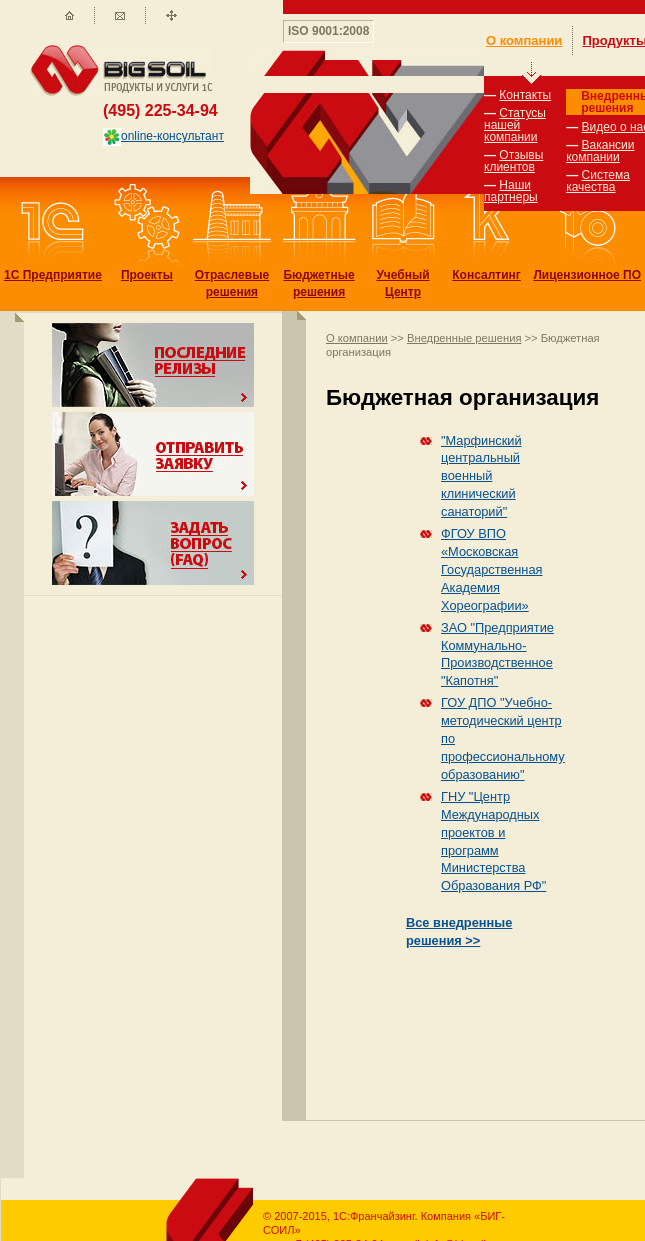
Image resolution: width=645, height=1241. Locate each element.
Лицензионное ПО (587, 275)
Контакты (525, 95)
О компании (357, 338)
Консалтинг (486, 275)
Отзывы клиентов (513, 161)
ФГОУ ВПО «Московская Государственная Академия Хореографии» (491, 569)
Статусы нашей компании (515, 125)
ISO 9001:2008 (328, 31)
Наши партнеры (511, 191)
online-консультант (163, 136)
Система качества (598, 181)
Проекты (147, 275)
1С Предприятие (53, 275)
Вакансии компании (600, 151)
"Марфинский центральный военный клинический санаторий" (481, 476)
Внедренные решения (464, 338)
